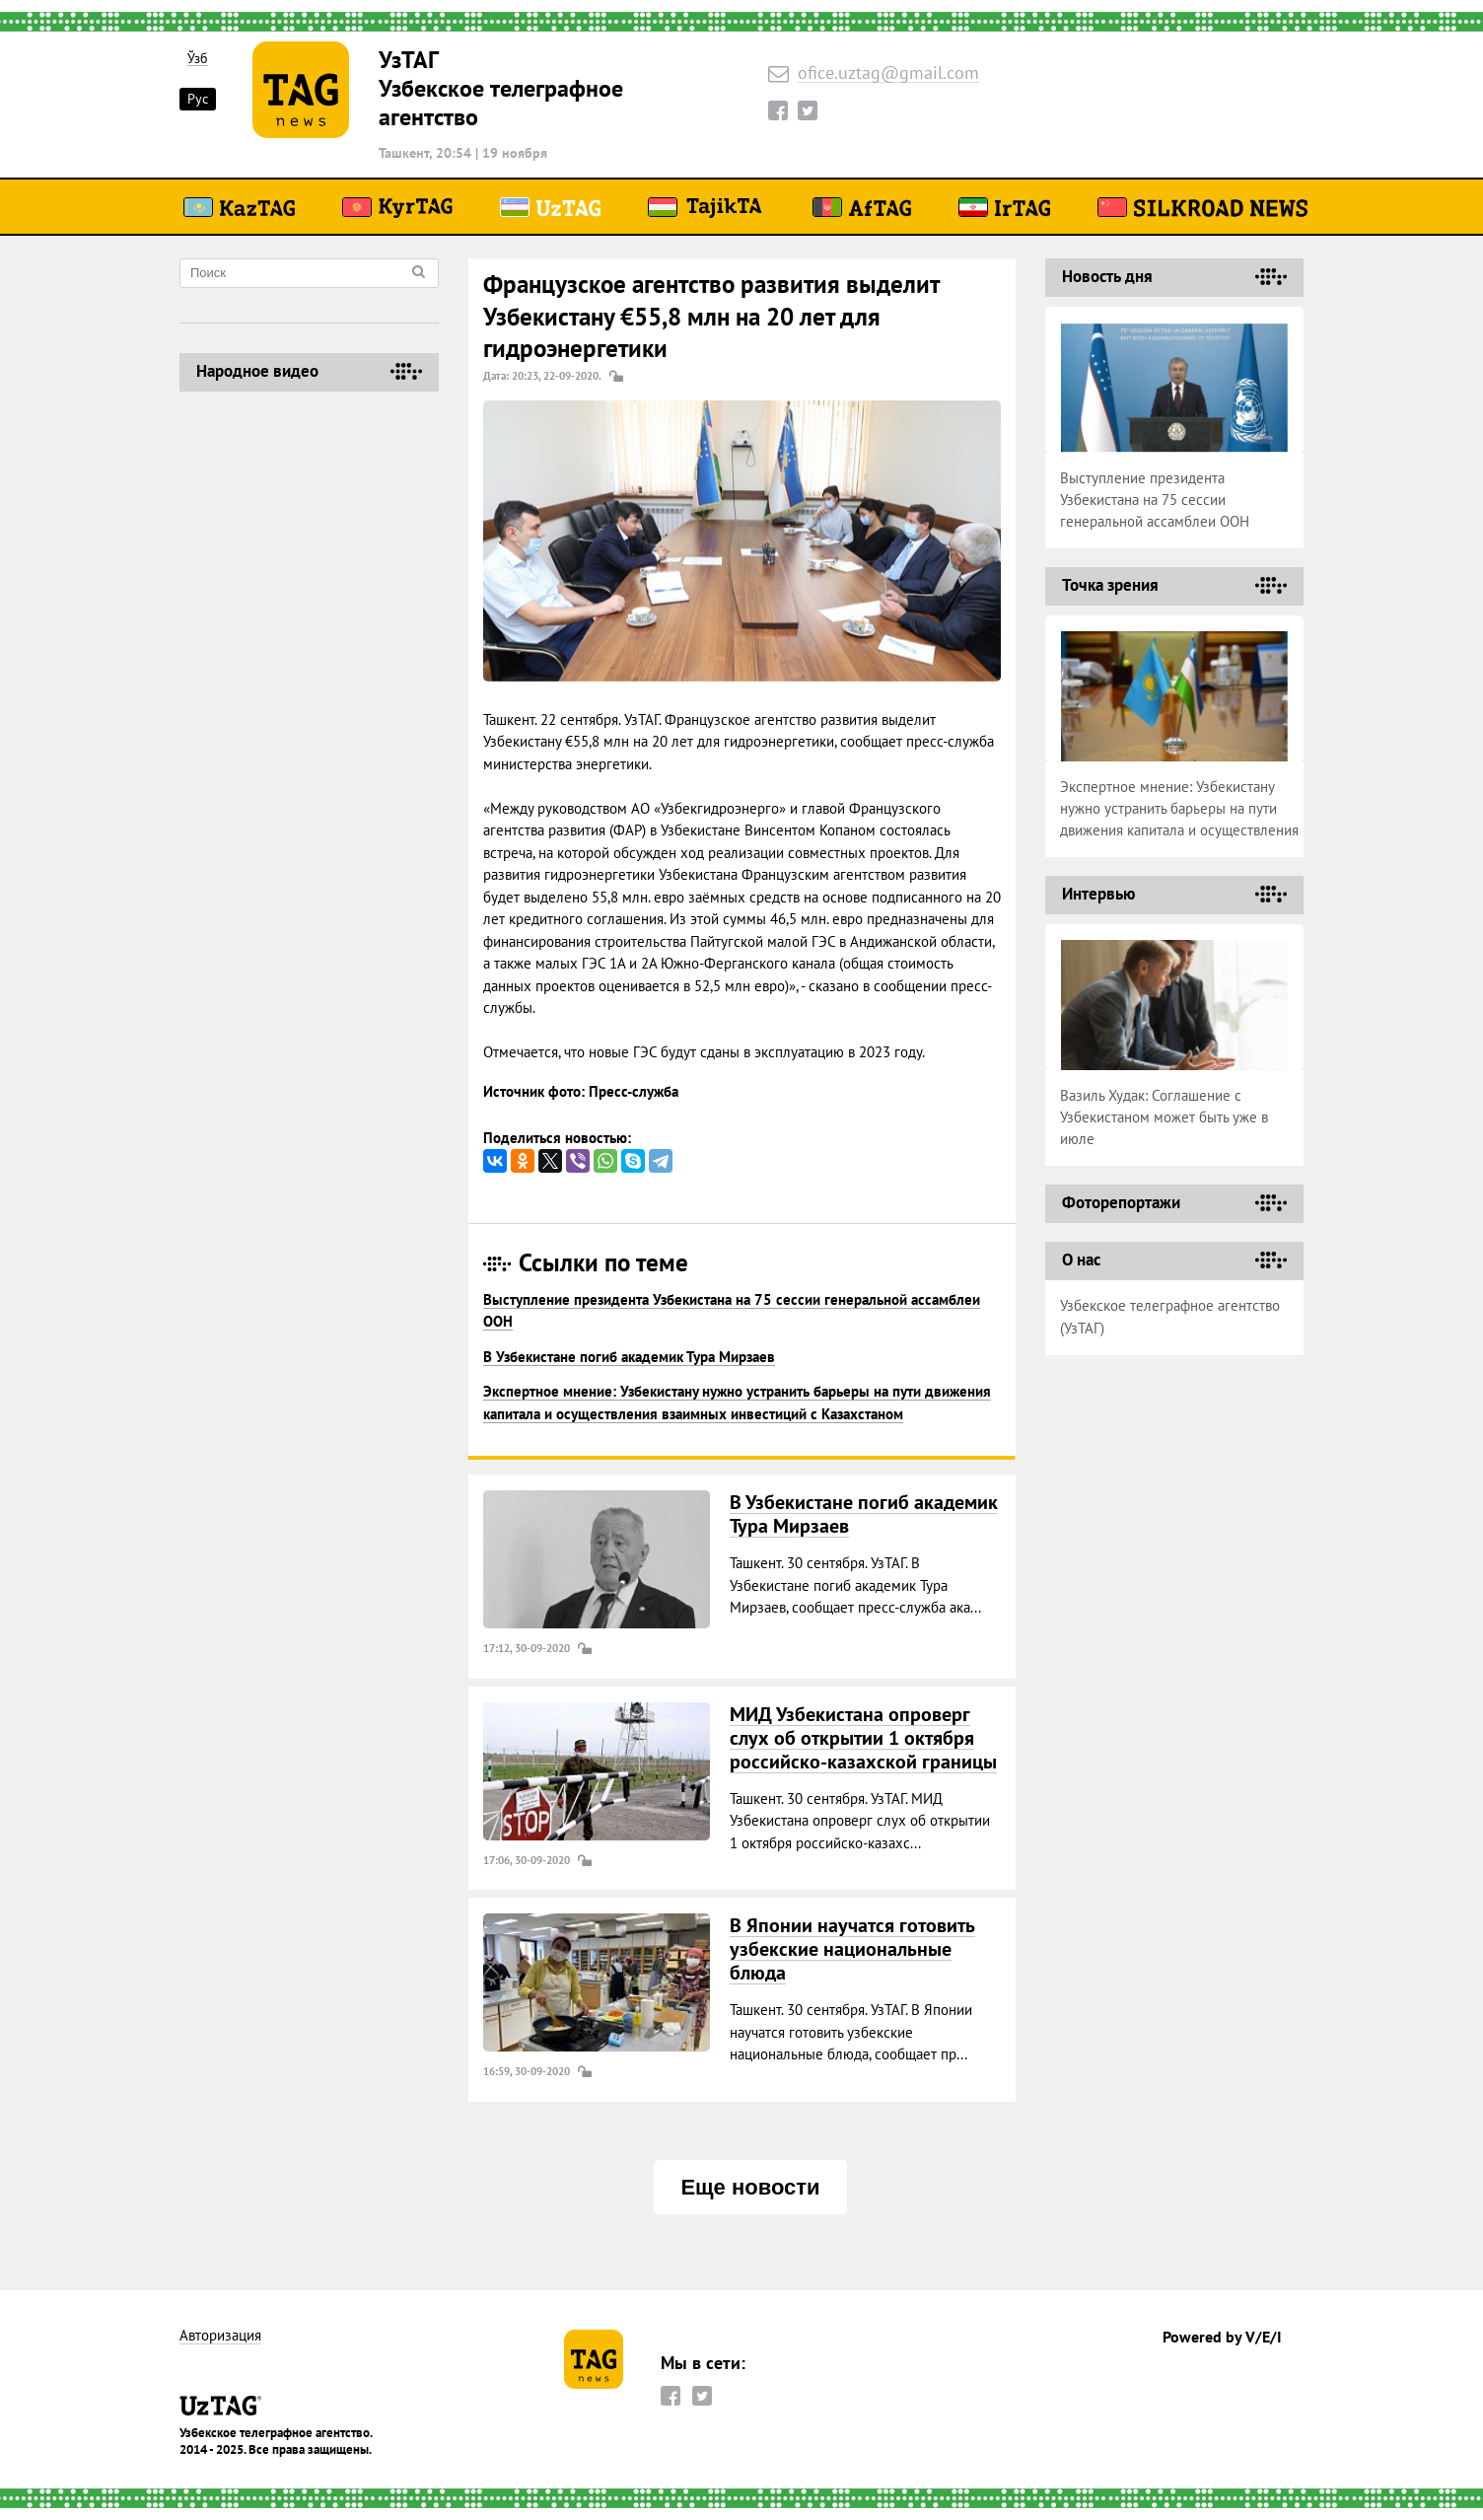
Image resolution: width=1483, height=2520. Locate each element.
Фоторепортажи (1121, 1202)
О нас (1081, 1259)
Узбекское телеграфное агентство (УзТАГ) (1170, 1316)
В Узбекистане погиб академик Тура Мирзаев (629, 1356)
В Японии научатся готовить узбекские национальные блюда (852, 1948)
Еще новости (749, 2187)
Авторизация (220, 2336)
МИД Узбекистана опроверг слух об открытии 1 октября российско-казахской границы (863, 1737)
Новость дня (1107, 276)
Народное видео (257, 371)
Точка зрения (1110, 585)
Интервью (1098, 893)
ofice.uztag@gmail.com (888, 73)
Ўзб (197, 58)
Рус (197, 99)
